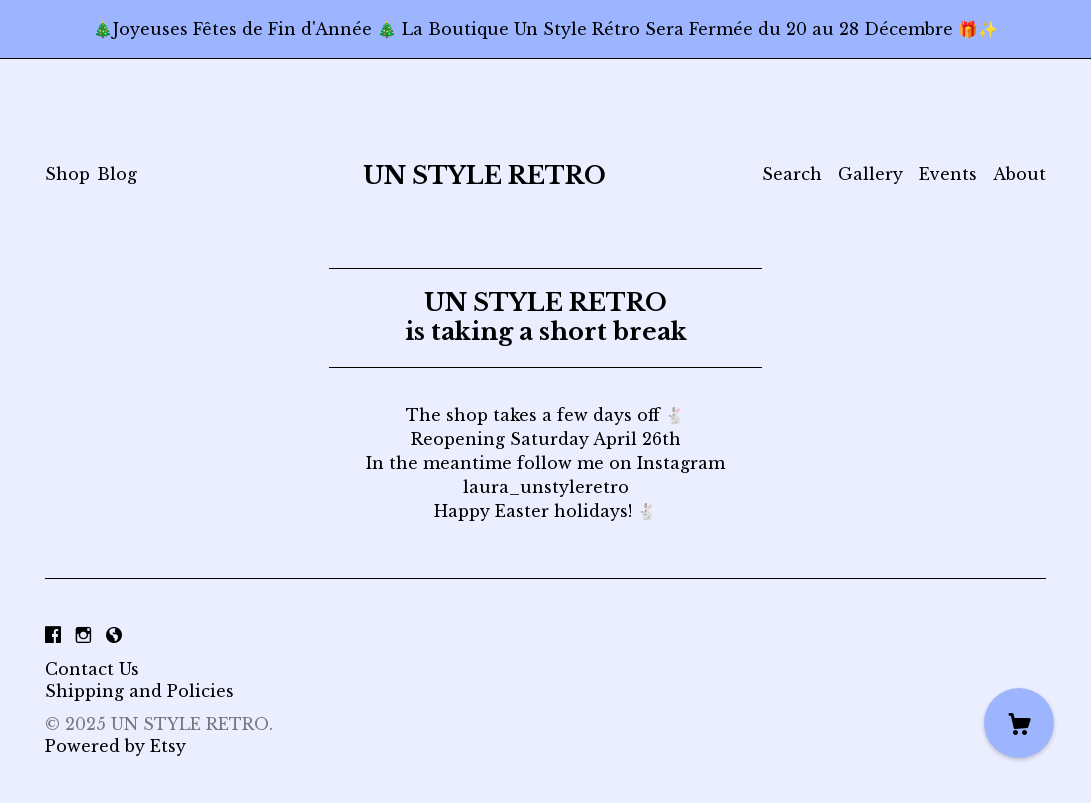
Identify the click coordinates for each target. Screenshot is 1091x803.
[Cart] (1019, 723)
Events (948, 174)
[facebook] (53, 635)
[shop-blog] (114, 635)
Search (792, 174)
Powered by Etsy (115, 746)
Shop (67, 174)
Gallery (870, 174)
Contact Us (92, 669)
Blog (117, 174)
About (1019, 174)
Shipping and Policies (139, 691)
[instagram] (83, 635)
